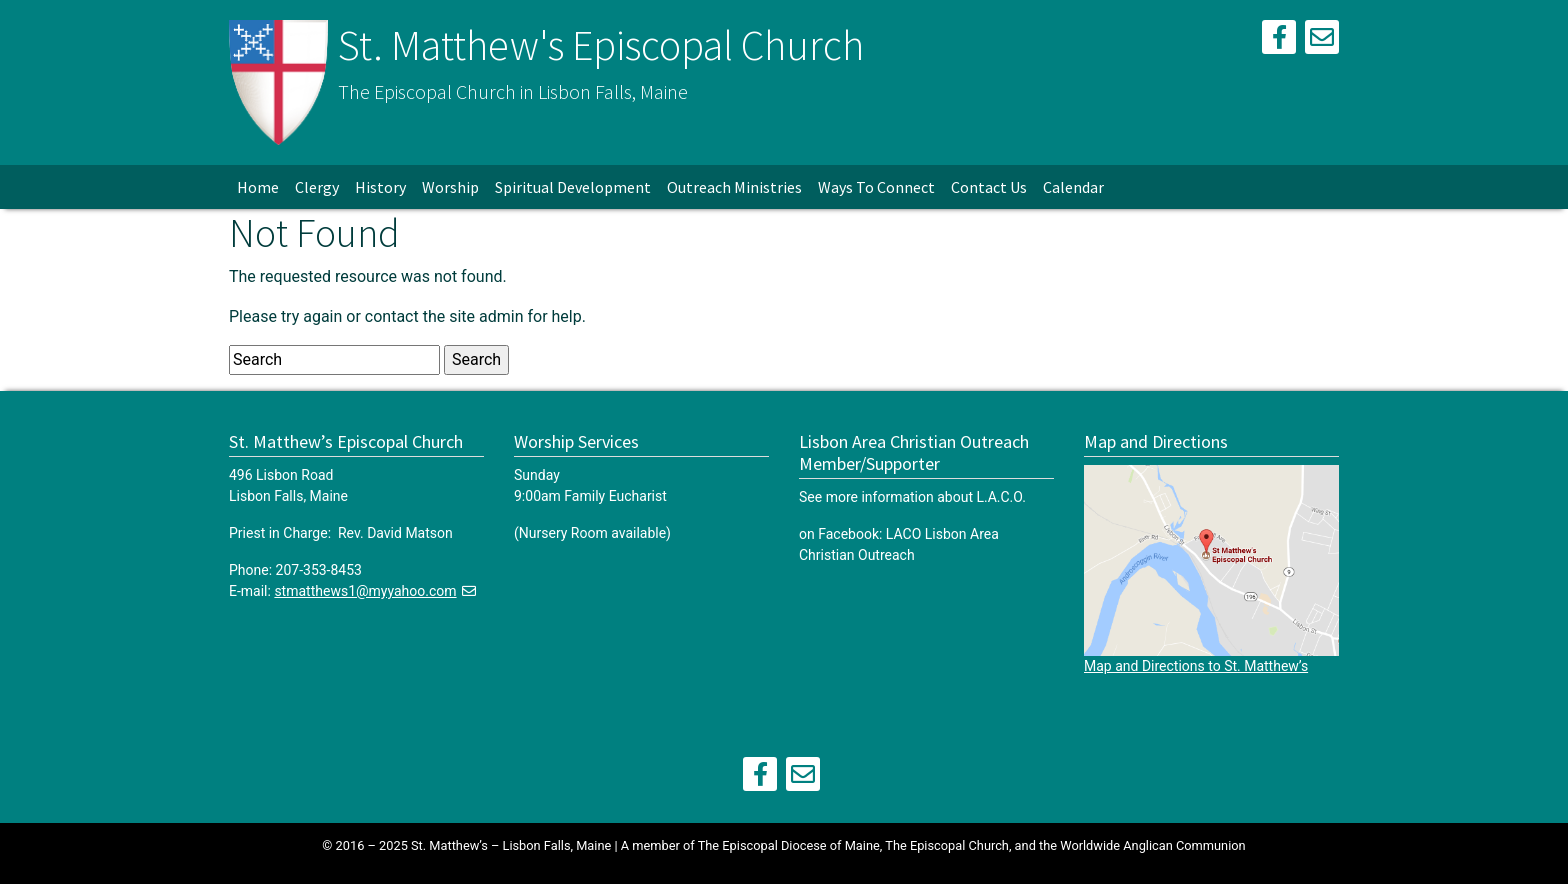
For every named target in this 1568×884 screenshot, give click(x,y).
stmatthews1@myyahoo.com (365, 591)
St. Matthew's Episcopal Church (601, 45)
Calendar (1073, 187)
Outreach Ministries (734, 187)
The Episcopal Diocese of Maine (789, 845)
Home (258, 187)
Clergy (317, 187)
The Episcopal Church (947, 845)
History (380, 187)
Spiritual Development (573, 187)
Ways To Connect (876, 187)
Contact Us (989, 187)
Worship (450, 187)
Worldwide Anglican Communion (1152, 845)
